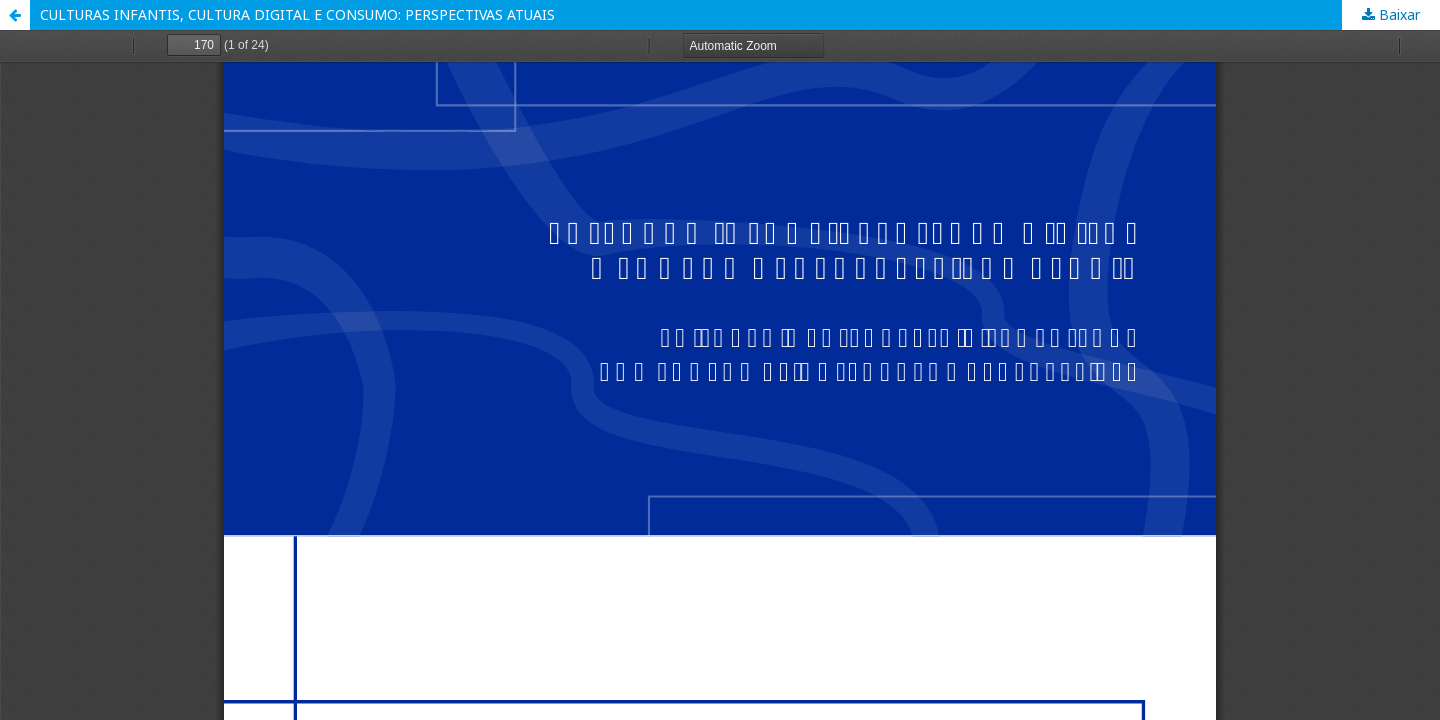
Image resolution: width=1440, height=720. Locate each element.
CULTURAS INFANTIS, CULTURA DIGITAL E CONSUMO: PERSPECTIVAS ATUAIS (297, 14)
